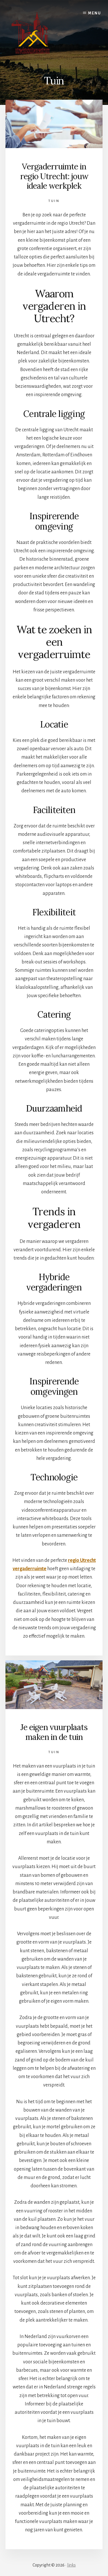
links (71, 2565)
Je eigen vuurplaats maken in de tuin (54, 1732)
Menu (94, 13)
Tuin (54, 201)
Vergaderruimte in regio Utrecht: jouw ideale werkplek (54, 176)
